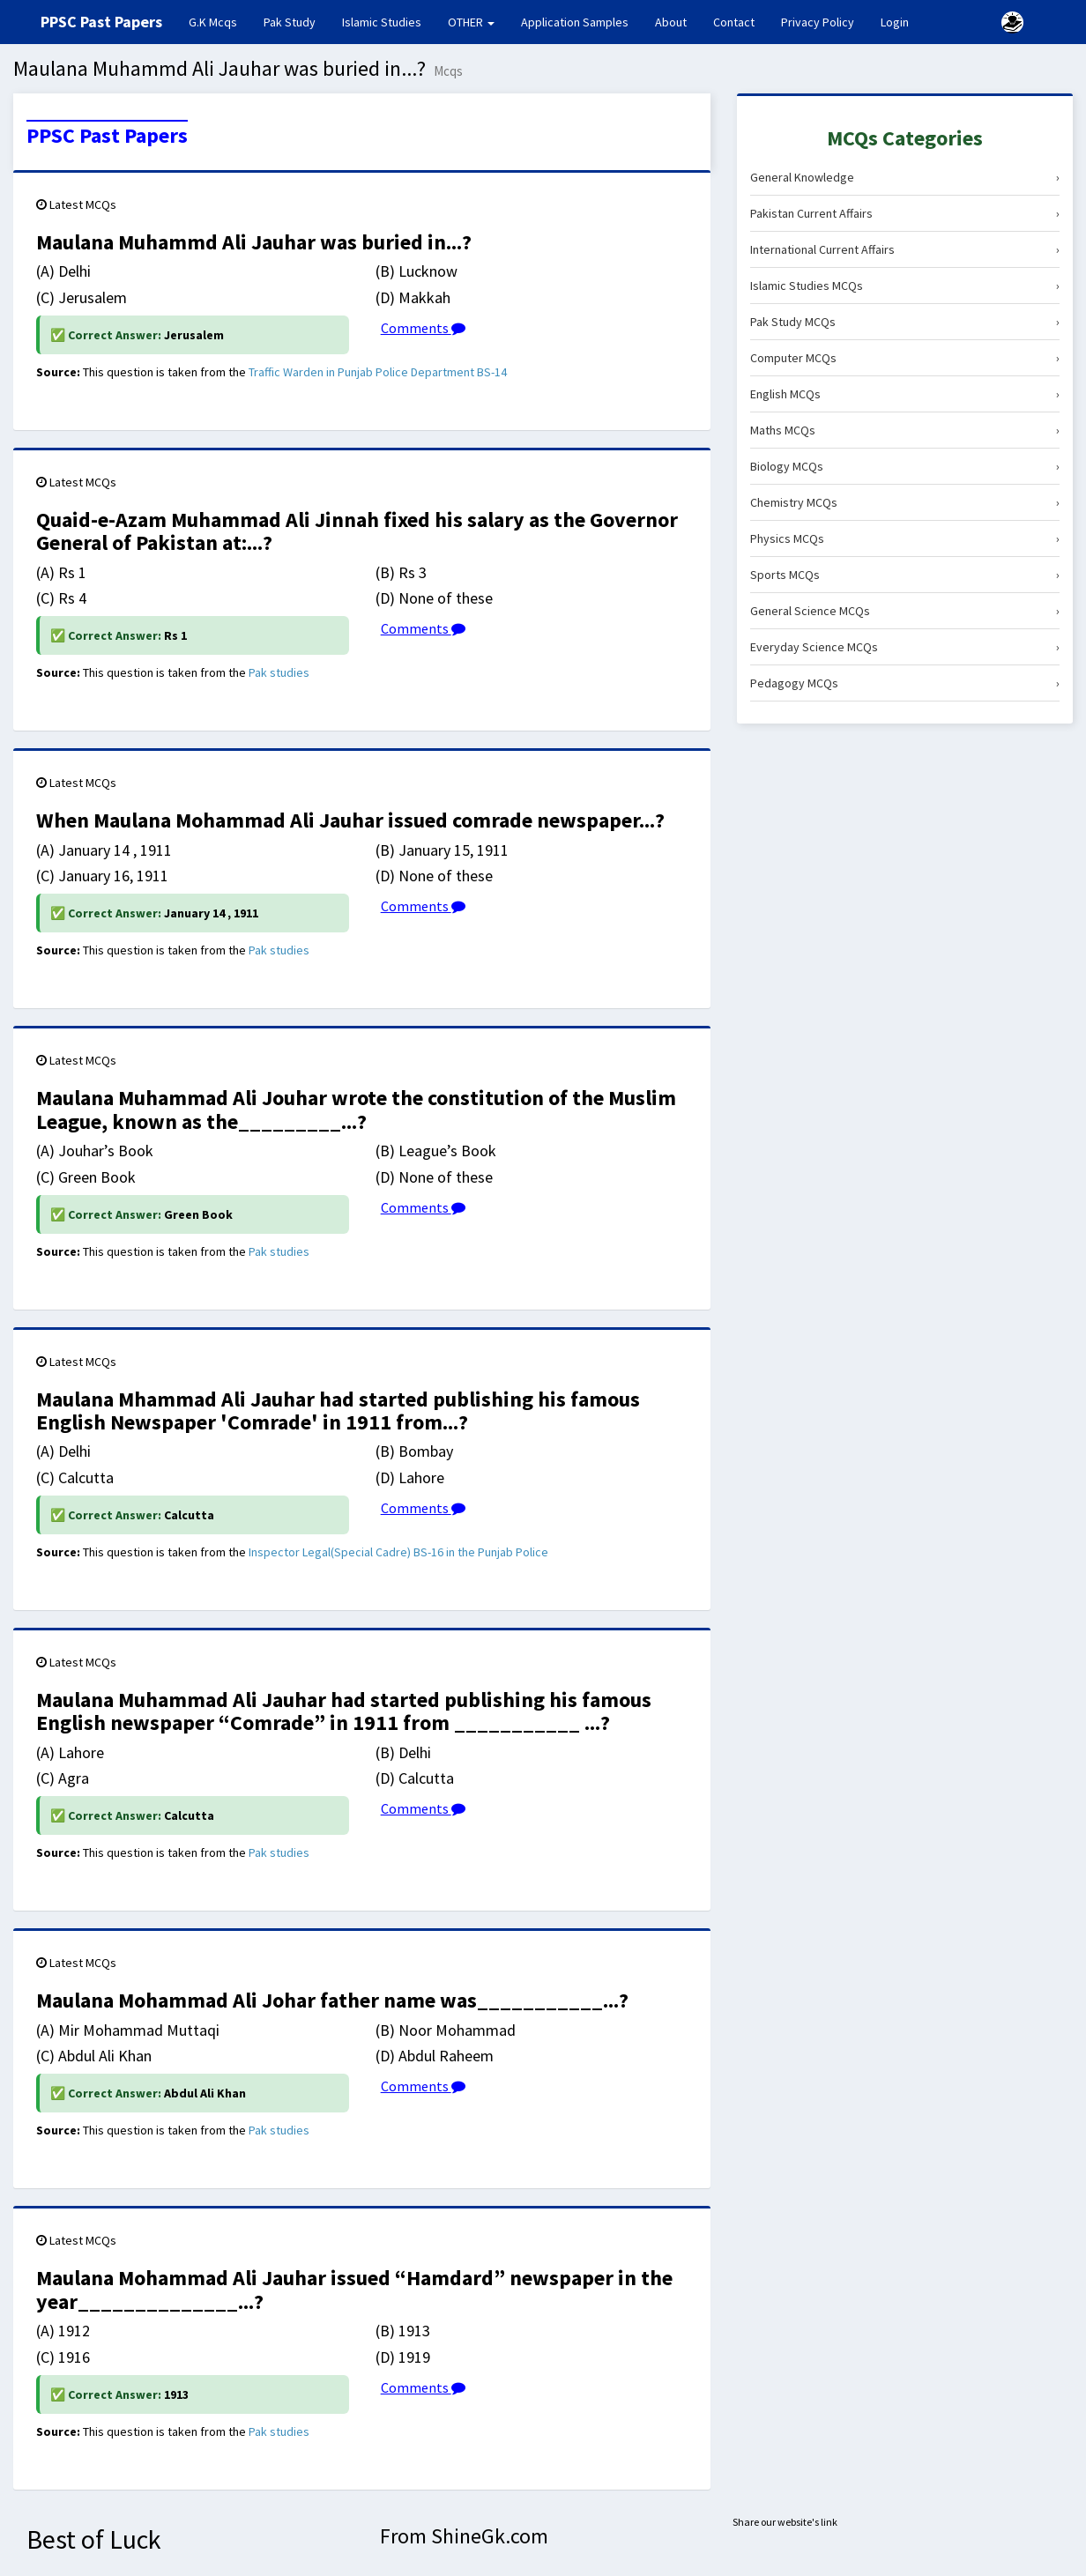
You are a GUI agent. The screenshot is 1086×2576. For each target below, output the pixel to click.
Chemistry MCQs (905, 502)
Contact (734, 22)
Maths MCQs (905, 430)
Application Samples (575, 22)
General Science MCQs (905, 611)
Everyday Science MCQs (905, 647)
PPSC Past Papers (107, 135)
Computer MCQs (905, 358)
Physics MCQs (905, 538)
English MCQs (905, 394)
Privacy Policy (817, 22)
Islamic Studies (381, 22)
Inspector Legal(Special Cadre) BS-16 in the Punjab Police (398, 1552)
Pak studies (279, 672)
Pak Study (290, 22)
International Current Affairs (905, 249)
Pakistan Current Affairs (905, 213)
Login (895, 22)
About (671, 22)
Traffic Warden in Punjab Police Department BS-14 (378, 372)
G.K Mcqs (219, 21)
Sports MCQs (905, 574)
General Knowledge (905, 177)
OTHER (471, 22)
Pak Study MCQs (905, 321)
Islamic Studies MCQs (905, 285)
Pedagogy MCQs (905, 683)
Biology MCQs (905, 466)
